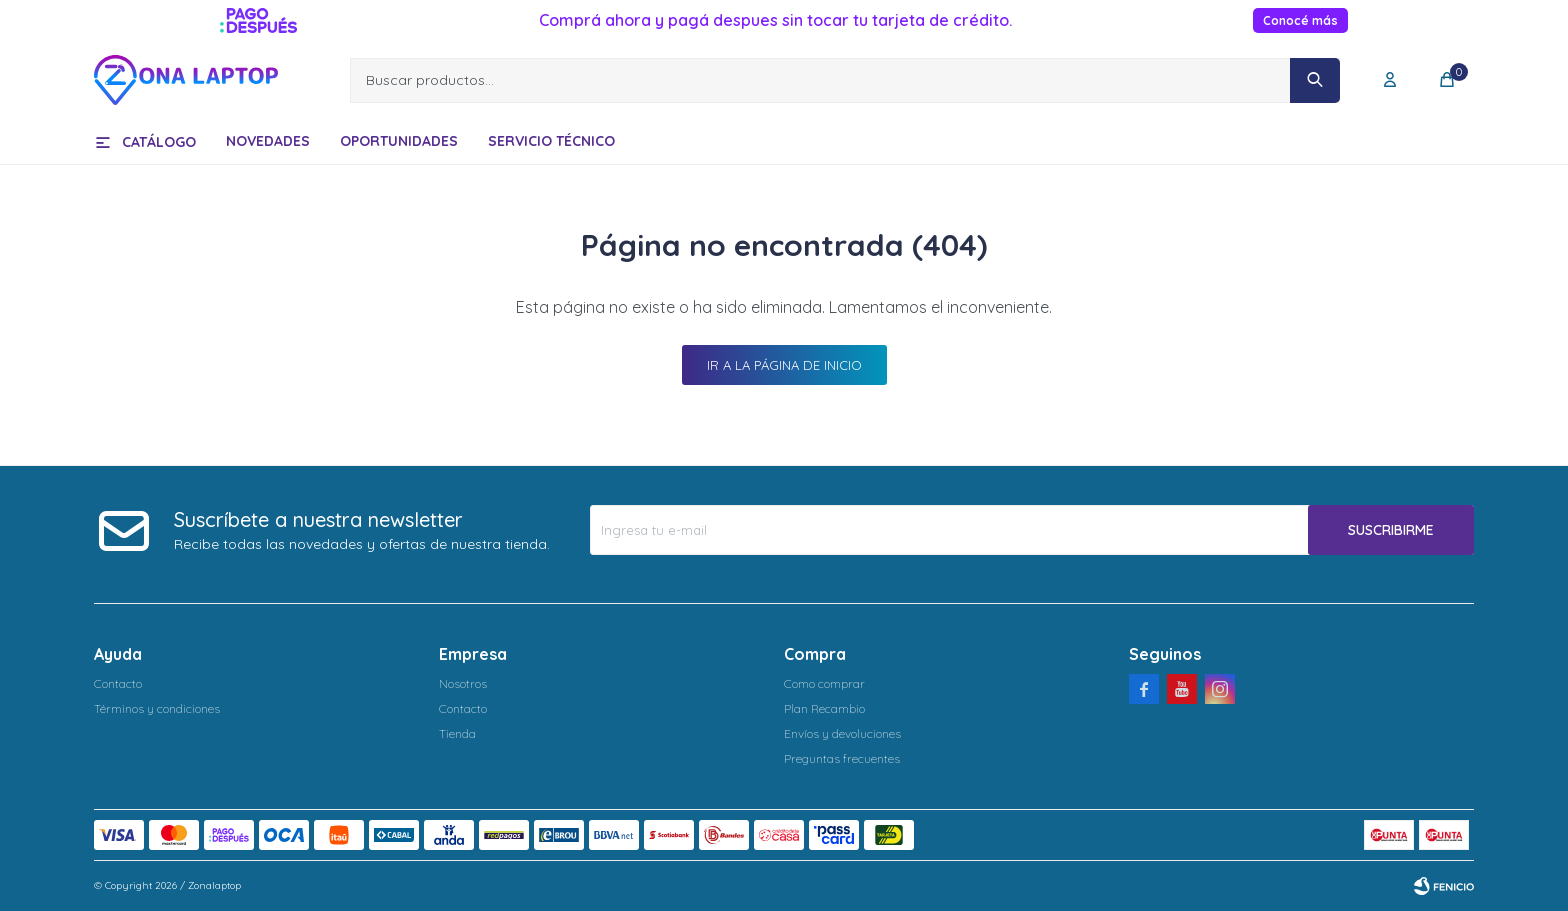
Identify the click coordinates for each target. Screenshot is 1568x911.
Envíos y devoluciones (842, 733)
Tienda (457, 733)
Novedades (268, 141)
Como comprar (824, 683)
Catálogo (159, 142)
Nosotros (463, 683)
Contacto (118, 683)
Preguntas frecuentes (842, 758)
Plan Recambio (824, 708)
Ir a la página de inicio (784, 365)
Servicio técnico (551, 141)
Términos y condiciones (157, 708)
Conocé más (1300, 20)
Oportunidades (399, 141)
